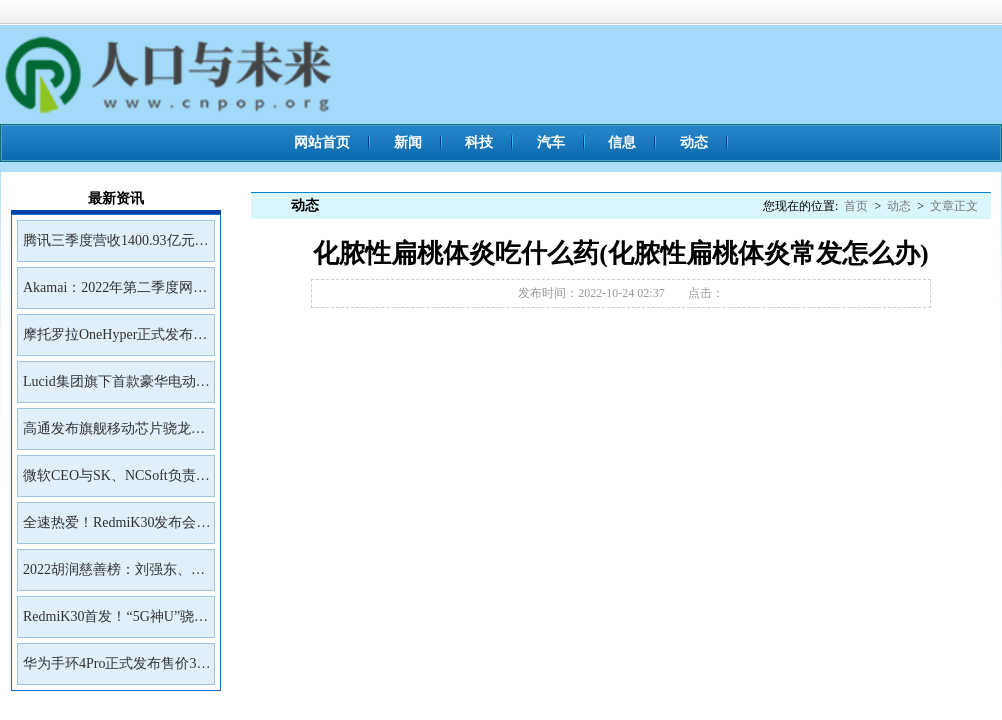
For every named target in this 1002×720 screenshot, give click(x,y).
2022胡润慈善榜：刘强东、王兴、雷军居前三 (114, 576)
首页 (856, 206)
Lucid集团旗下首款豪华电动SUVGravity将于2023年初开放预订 (114, 388)
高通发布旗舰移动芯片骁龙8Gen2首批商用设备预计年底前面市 (111, 435)
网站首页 (322, 142)
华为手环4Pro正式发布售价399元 (116, 670)
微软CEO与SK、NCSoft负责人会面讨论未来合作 (116, 482)
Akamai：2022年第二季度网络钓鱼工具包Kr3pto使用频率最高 (115, 294)
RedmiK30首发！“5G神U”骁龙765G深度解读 (115, 623)
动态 (694, 142)
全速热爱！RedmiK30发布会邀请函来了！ (116, 529)
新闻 (408, 142)
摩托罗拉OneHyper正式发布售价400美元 (115, 341)
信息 (622, 142)
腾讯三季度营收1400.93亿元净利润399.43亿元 (116, 247)
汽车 (551, 142)
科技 (479, 142)
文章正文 (954, 206)
